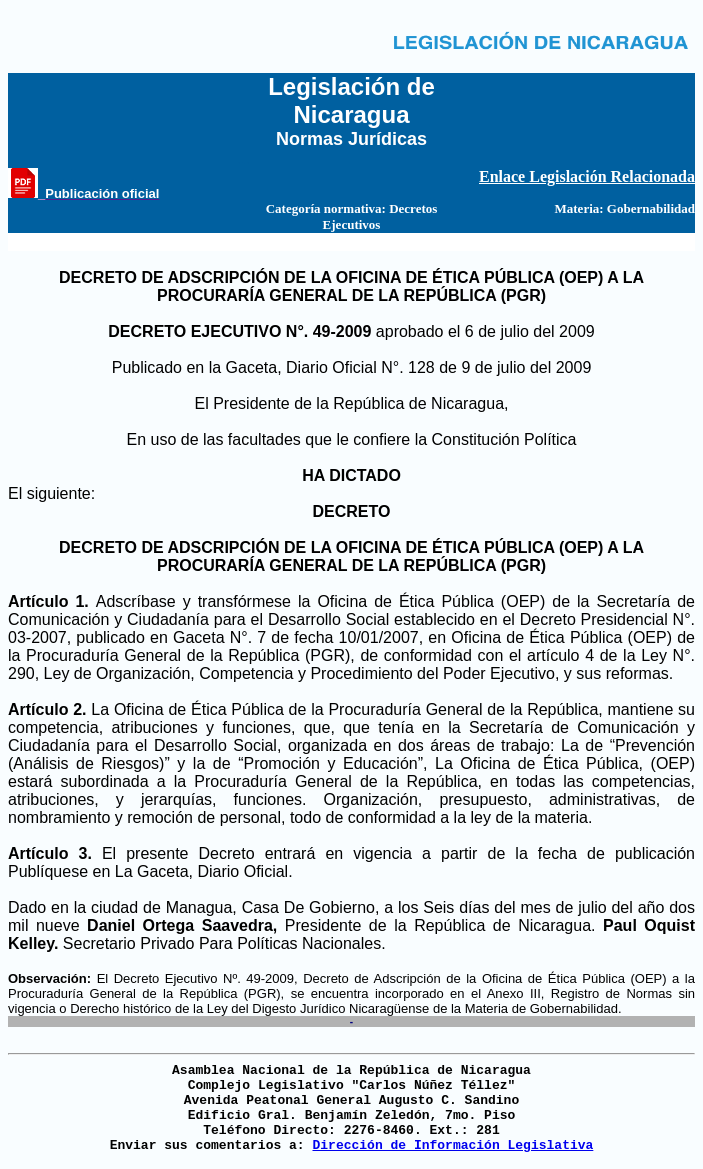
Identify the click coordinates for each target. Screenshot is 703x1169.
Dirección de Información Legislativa (452, 1145)
